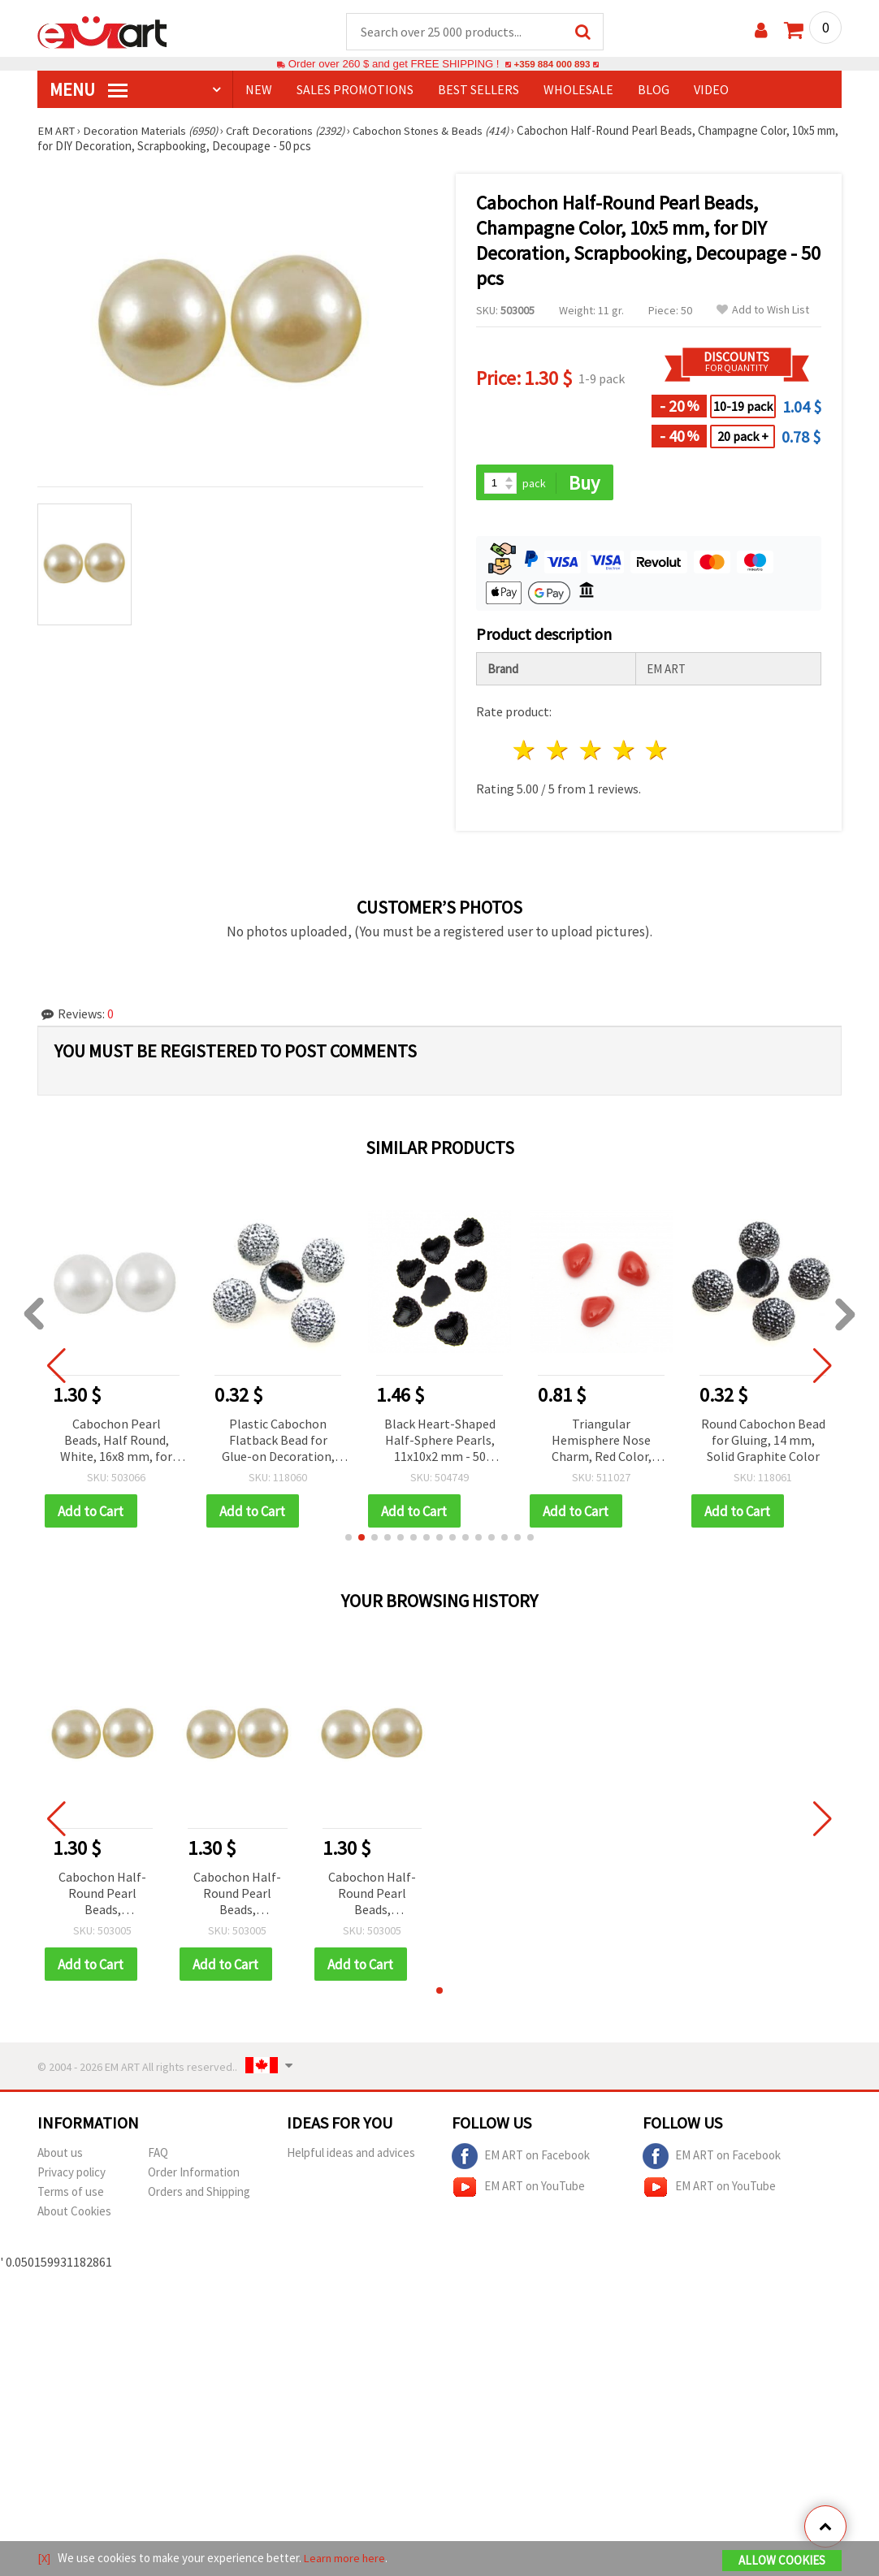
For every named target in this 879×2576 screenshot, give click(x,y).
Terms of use (70, 2194)
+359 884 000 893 (552, 64)
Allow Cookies (781, 2561)
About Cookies (74, 2214)
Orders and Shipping (199, 2194)
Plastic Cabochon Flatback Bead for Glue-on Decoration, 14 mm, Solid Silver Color (278, 1442)
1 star (525, 752)
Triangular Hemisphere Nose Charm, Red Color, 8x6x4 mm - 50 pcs (602, 1442)
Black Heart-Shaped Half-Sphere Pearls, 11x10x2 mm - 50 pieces (440, 1442)
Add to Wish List (763, 311)
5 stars (657, 752)
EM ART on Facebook (521, 2159)
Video (711, 90)
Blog (653, 90)
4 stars (624, 752)
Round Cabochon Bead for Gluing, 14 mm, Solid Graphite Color (763, 1441)
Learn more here (346, 2558)
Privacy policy (71, 2175)
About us (60, 2155)
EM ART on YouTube (518, 2190)
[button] (348, 1540)
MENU (89, 90)
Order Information (194, 2175)
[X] (44, 2558)
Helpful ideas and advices (351, 2155)
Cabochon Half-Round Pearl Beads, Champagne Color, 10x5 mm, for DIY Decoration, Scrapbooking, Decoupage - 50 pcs (102, 1896)
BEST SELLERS (478, 90)
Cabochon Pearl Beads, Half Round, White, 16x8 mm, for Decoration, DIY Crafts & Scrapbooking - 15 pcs (116, 1442)
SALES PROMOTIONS (355, 90)
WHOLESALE (578, 90)
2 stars (558, 752)
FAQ (158, 2155)
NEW (258, 90)
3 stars (591, 752)
